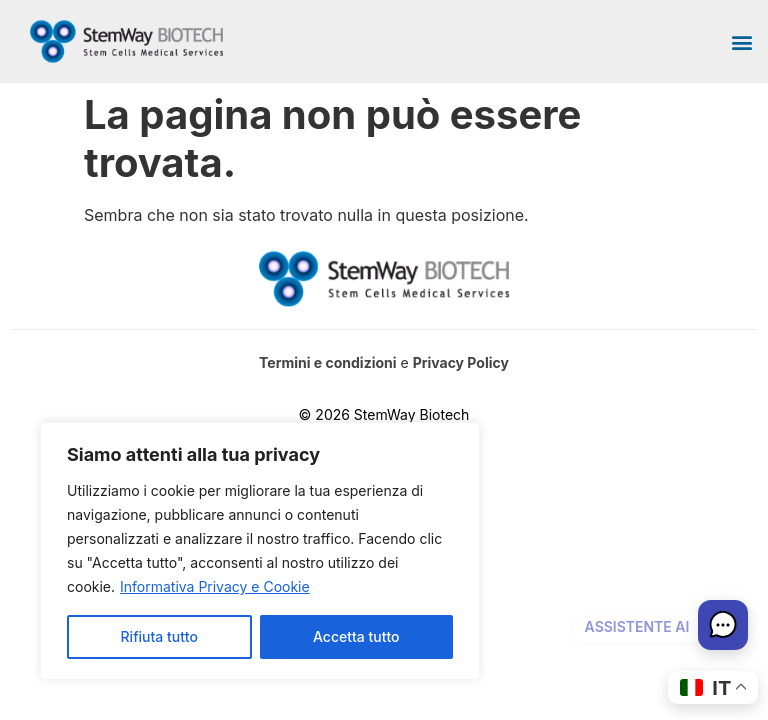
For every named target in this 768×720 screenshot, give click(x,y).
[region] (260, 551)
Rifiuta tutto (159, 636)
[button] (741, 41)
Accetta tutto (356, 636)
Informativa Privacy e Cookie (215, 586)
